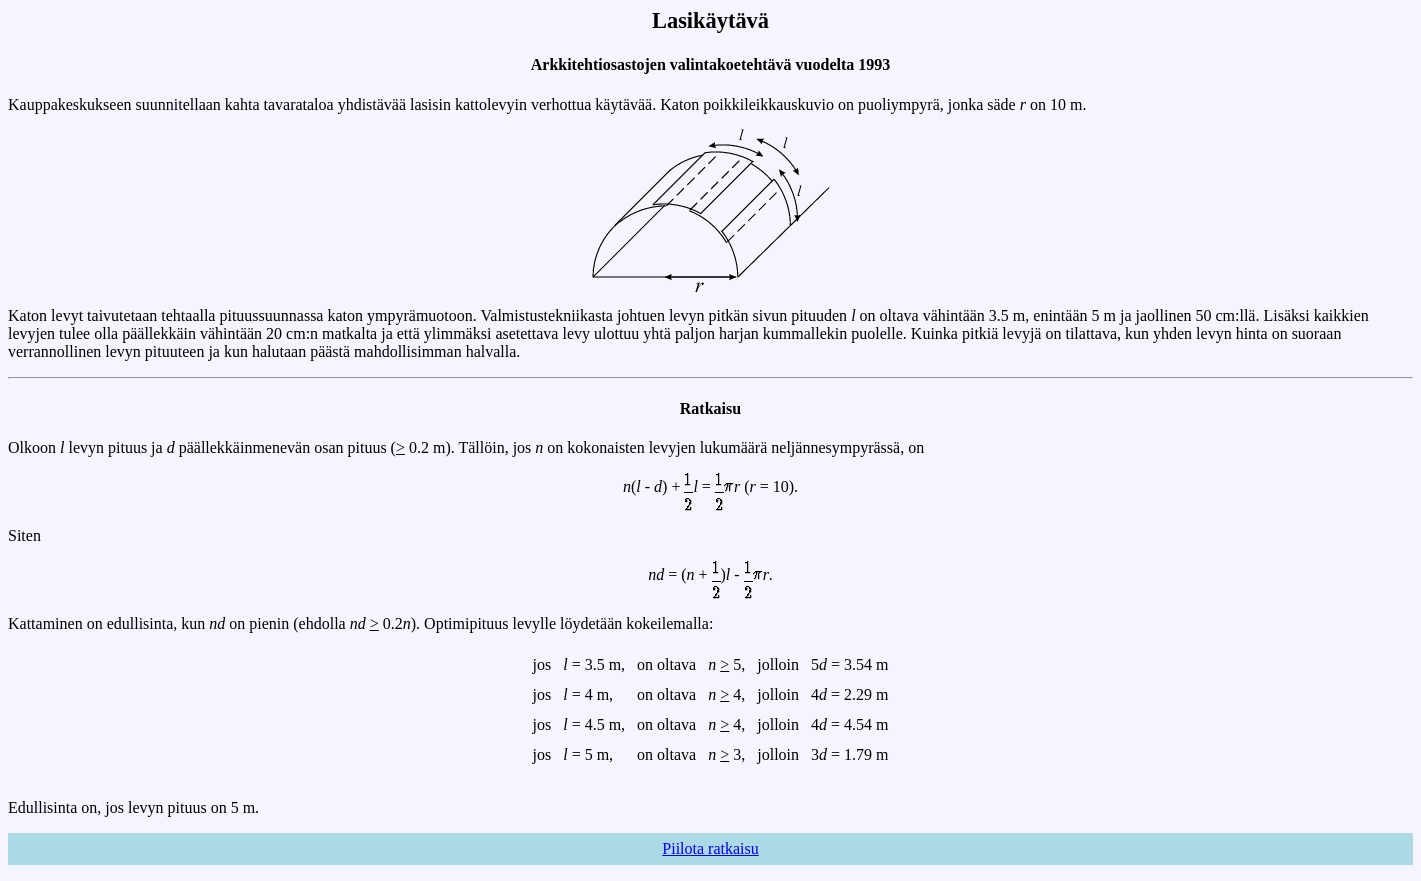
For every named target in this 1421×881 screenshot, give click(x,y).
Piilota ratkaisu (710, 848)
